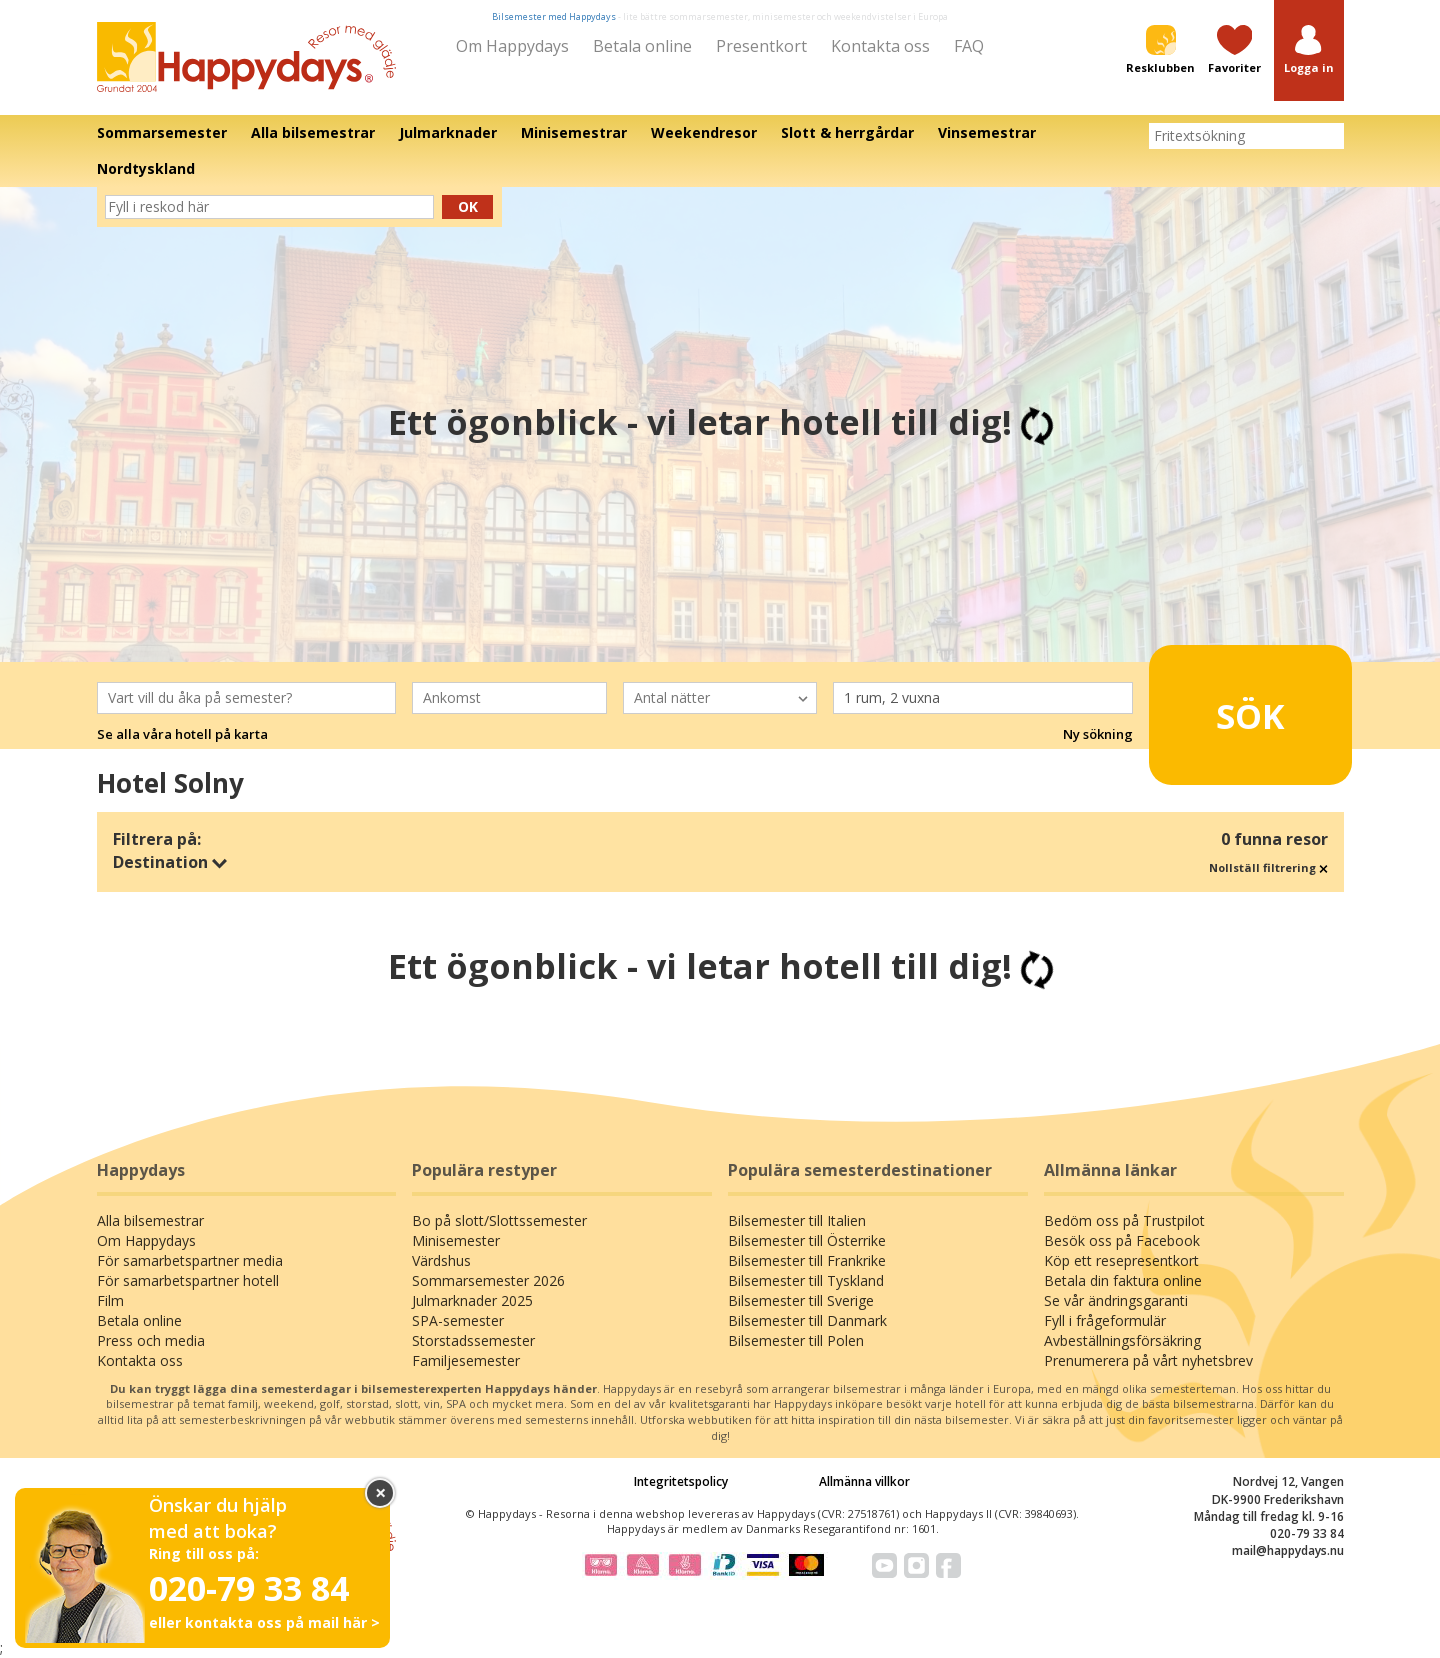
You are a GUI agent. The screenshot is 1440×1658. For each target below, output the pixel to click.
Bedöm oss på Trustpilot (1124, 1220)
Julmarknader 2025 (472, 1300)
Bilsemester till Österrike (807, 1240)
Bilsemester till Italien (797, 1220)
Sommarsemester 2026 (488, 1280)
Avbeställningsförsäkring (1122, 1340)
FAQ (969, 46)
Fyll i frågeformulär (1105, 1320)
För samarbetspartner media (190, 1260)
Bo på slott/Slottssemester (499, 1220)
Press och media (151, 1340)
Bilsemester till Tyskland (806, 1280)
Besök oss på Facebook (1122, 1240)
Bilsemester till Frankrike (807, 1260)
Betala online (642, 46)
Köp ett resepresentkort (1121, 1260)
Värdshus (441, 1260)
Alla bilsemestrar (150, 1220)
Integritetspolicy (681, 1481)
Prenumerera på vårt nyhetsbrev (1148, 1360)
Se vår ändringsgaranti (1116, 1300)
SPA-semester (458, 1320)
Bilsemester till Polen (796, 1340)
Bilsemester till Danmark (807, 1320)
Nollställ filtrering (1268, 867)
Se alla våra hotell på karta (182, 734)
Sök (1219, 707)
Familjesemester (466, 1360)
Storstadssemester (473, 1340)
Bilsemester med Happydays (554, 16)
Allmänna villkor (864, 1481)
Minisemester (456, 1240)
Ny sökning (1098, 734)
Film (110, 1300)
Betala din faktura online (1123, 1280)
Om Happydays (512, 46)
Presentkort (761, 46)
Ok (468, 206)
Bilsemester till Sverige (801, 1300)
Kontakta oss (880, 46)
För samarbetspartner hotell (188, 1280)
